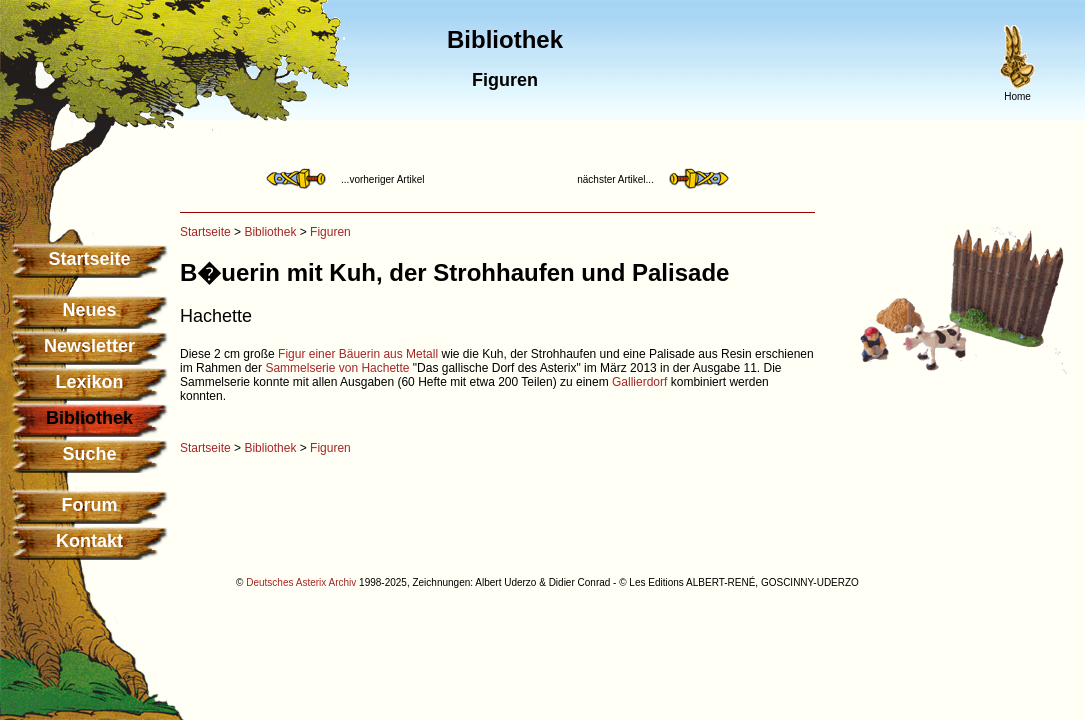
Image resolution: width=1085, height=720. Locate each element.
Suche (89, 454)
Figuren (330, 232)
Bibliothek (270, 232)
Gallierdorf (639, 382)
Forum (90, 505)
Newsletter (89, 346)
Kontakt (89, 541)
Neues (89, 310)
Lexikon (89, 382)
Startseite (89, 259)
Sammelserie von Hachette (337, 368)
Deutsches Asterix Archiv (301, 582)
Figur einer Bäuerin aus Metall (358, 354)
